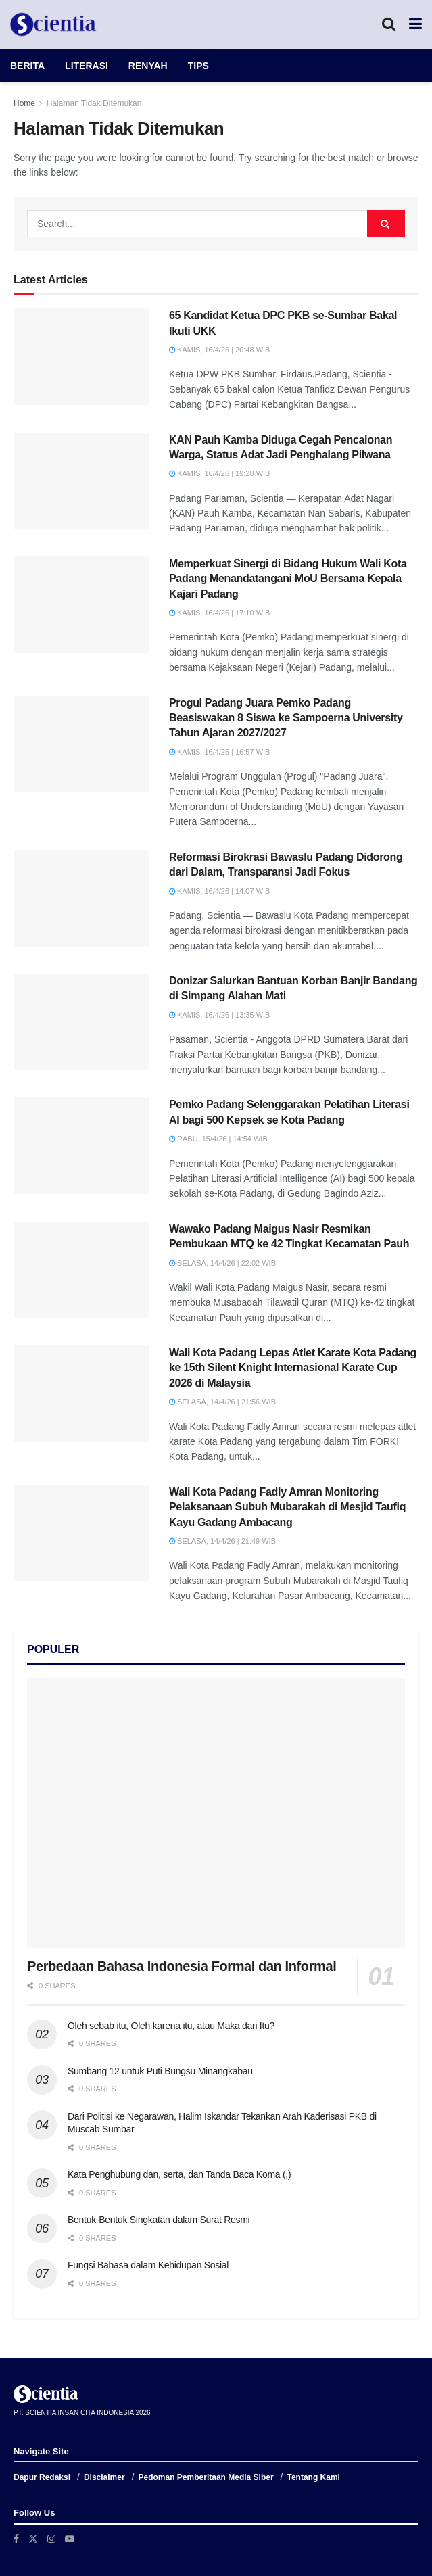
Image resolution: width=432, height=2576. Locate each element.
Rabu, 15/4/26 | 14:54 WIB (218, 1139)
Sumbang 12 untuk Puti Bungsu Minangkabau (160, 2071)
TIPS (198, 65)
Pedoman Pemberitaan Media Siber (206, 2477)
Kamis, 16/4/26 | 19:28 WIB (219, 473)
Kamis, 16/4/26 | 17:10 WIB (219, 613)
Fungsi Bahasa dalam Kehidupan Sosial (148, 2265)
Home (24, 103)
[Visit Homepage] (53, 24)
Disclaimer (104, 2477)
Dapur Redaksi (42, 2477)
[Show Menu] (415, 24)
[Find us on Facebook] (16, 2538)
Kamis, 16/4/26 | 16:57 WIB (219, 752)
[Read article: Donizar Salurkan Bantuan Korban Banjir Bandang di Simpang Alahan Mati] (81, 1022)
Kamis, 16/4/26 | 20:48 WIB (219, 349)
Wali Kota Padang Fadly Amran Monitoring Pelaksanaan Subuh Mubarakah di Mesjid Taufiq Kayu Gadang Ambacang (287, 1507)
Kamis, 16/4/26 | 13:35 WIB (219, 1015)
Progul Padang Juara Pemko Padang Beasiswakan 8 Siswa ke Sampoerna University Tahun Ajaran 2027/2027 (286, 718)
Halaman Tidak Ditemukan (94, 103)
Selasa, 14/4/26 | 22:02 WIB (222, 1263)
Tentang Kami (313, 2477)
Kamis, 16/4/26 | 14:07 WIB (219, 891)
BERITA (27, 65)
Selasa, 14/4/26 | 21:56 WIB (222, 1402)
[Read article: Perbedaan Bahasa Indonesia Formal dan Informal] (216, 1813)
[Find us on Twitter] (33, 2538)
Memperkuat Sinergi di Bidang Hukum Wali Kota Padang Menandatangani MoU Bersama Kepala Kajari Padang (288, 579)
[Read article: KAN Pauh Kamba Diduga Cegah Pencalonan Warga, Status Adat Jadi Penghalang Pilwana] (81, 481)
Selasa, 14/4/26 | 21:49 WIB (222, 1541)
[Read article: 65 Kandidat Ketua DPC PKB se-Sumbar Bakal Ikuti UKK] (81, 356)
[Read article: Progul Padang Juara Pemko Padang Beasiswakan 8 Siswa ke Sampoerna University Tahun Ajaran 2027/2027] (81, 744)
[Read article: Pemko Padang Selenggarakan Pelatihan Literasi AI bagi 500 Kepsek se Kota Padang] (81, 1145)
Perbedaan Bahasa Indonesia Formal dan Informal (181, 1966)
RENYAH (148, 65)
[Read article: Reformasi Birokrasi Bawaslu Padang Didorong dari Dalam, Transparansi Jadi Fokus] (81, 898)
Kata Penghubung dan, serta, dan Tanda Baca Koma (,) (179, 2174)
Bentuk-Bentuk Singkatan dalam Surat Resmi (158, 2219)
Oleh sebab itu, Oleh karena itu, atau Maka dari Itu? (171, 2025)
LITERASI (86, 65)
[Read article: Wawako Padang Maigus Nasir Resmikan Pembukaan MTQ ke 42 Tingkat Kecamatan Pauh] (81, 1270)
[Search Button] (388, 24)
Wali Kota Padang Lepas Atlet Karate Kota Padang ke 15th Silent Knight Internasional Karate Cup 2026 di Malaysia (292, 1368)
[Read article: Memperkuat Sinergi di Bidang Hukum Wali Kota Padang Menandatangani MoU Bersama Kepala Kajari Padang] (81, 604)
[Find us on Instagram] (51, 2538)
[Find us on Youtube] (69, 2538)
